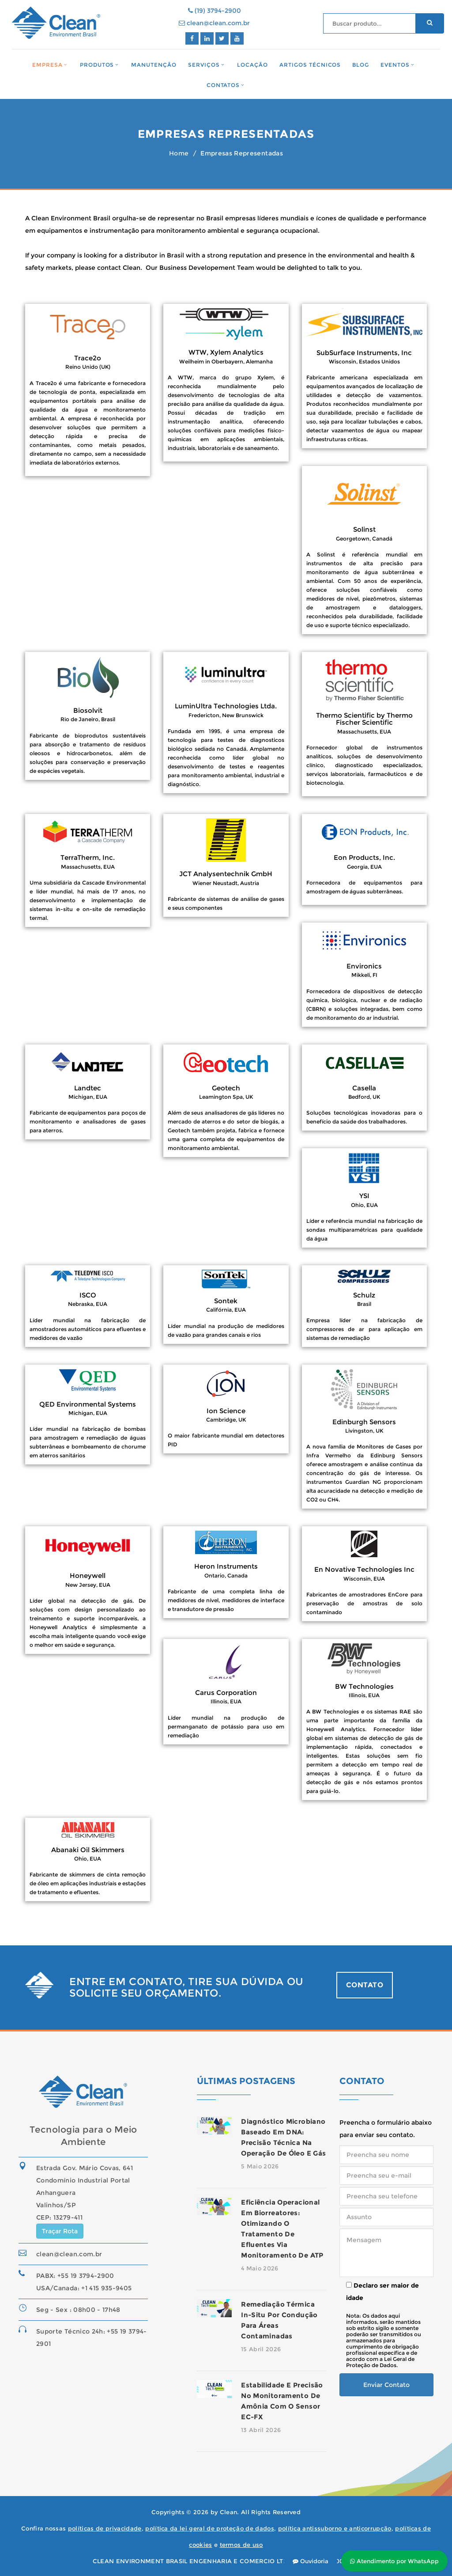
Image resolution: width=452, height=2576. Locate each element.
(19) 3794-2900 (214, 11)
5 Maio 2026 (260, 2166)
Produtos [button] (97, 64)
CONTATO (364, 1985)
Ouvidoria (310, 2561)
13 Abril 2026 (261, 2429)
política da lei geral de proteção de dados (209, 2528)
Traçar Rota (60, 2231)
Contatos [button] (223, 85)
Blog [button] (360, 65)
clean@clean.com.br (214, 23)
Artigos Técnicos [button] (310, 65)
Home (178, 153)
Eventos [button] (395, 64)
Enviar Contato (386, 2385)
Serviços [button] (204, 64)
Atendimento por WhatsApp (394, 2561)
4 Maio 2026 (260, 2268)
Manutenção (154, 65)
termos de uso (241, 2544)
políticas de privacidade (105, 2528)
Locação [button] (252, 65)
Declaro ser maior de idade (382, 2291)
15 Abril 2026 (261, 2349)
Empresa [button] (47, 64)
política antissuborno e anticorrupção (335, 2528)
